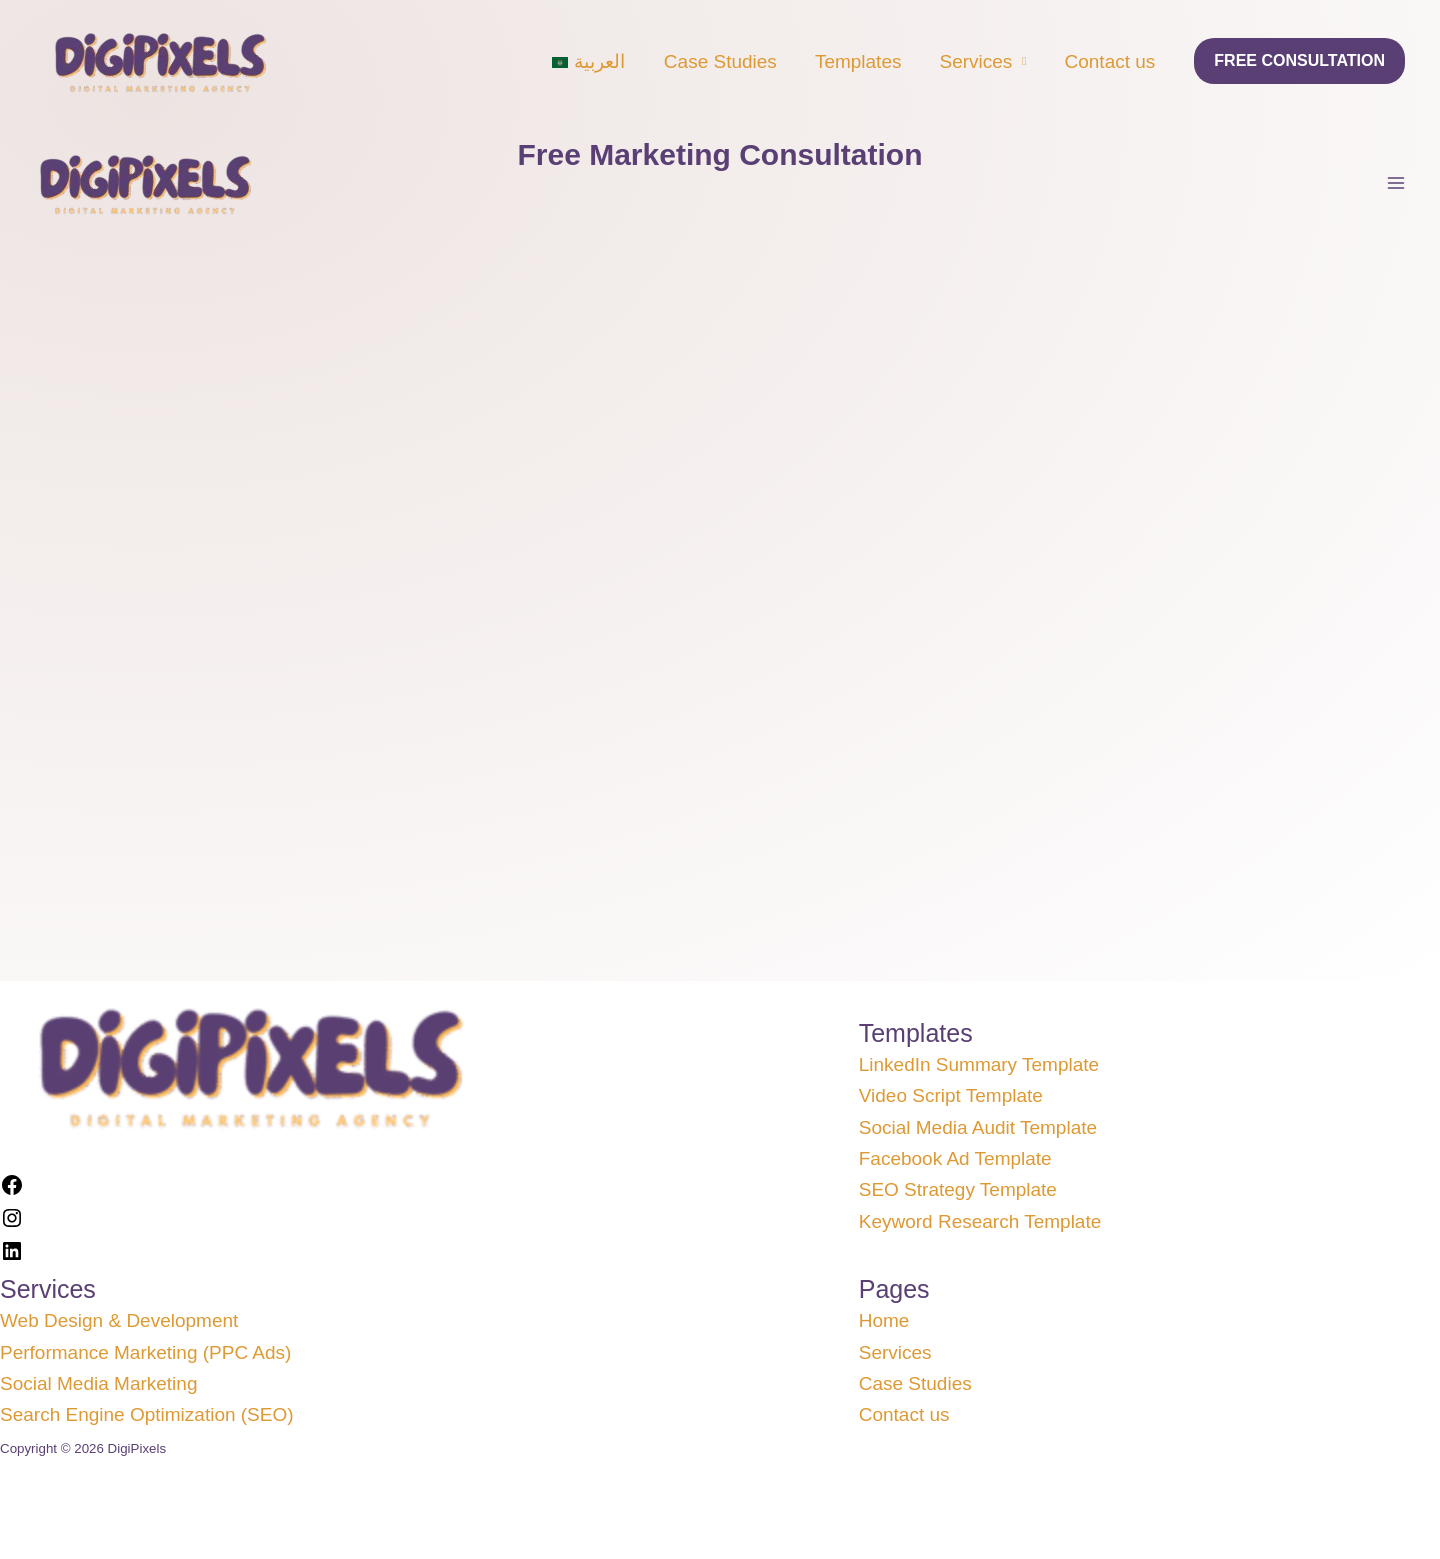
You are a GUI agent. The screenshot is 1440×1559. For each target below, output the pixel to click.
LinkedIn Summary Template (979, 1064)
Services (975, 61)
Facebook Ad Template (955, 1158)
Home (884, 1320)
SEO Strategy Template (958, 1189)
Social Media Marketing (98, 1383)
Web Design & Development (119, 1320)
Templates (858, 61)
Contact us (1110, 61)
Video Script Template (951, 1095)
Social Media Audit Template (978, 1127)
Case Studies (720, 61)
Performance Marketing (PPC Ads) (145, 1352)
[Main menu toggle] (1396, 183)
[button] (1299, 61)
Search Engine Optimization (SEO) (147, 1414)
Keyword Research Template (980, 1221)
